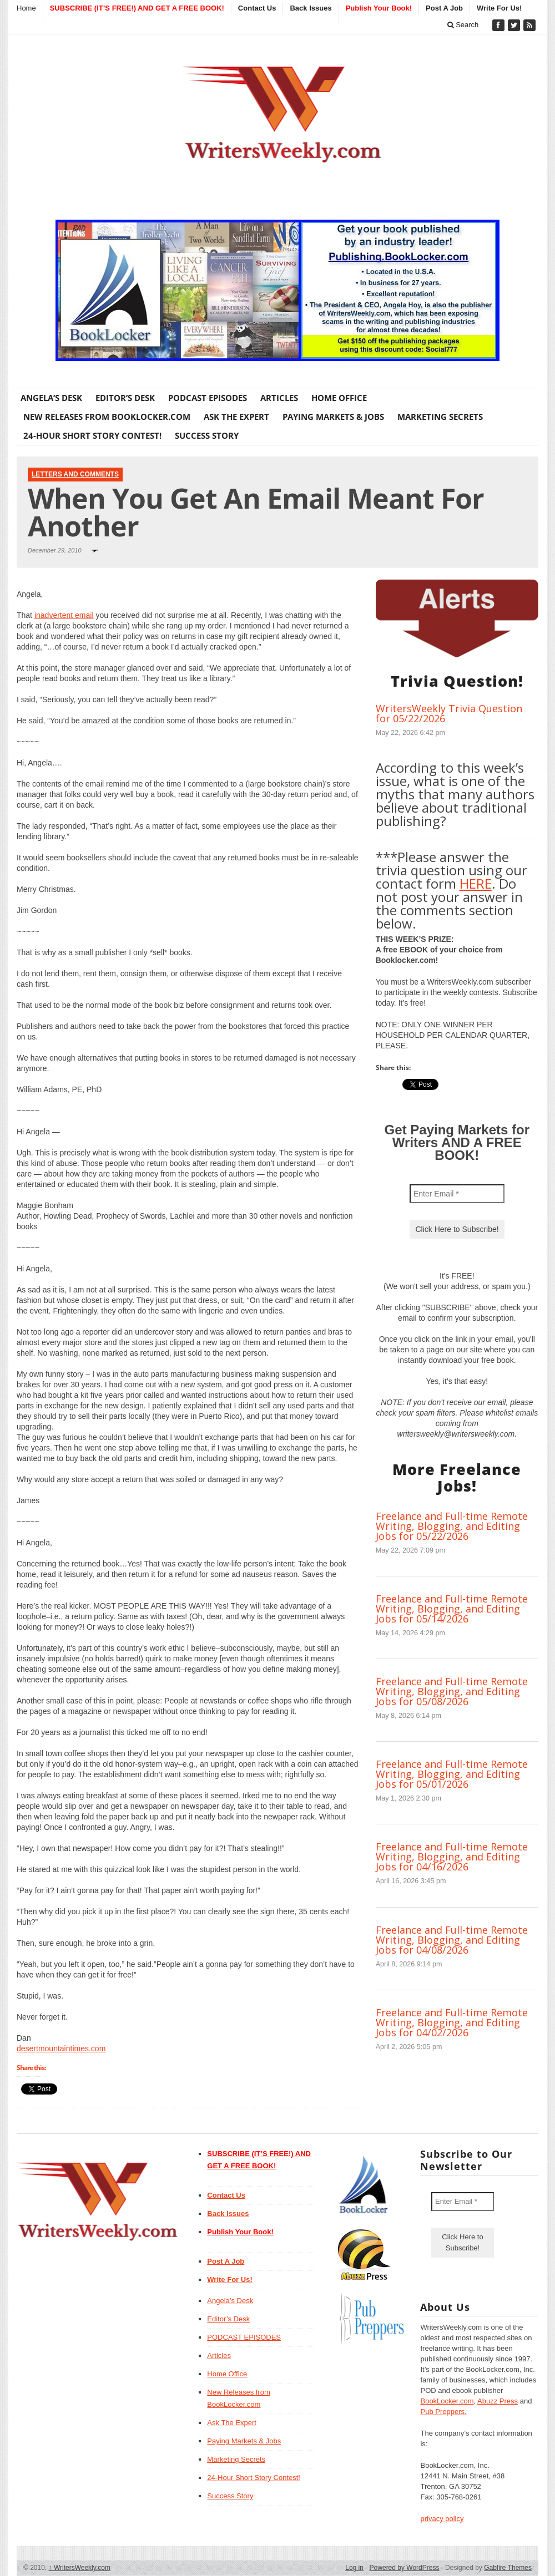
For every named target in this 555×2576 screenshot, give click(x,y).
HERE (476, 883)
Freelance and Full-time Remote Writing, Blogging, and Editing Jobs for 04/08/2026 (452, 1939)
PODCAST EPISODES (207, 397)
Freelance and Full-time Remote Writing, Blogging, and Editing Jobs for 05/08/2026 (452, 1691)
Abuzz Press (497, 2401)
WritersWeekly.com (79, 2568)
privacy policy (441, 2518)
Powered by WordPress (405, 2568)
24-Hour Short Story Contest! (92, 435)
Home (26, 8)
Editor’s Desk (125, 397)
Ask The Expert (236, 416)
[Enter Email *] (457, 1193)
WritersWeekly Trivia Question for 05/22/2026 (449, 713)
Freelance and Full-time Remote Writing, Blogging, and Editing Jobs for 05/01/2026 (452, 1774)
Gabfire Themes (508, 2568)
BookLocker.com (446, 2401)
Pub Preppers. (443, 2411)
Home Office (339, 397)
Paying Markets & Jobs (333, 416)
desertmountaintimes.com (61, 2048)
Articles (279, 397)
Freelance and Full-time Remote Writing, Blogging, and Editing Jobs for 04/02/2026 (452, 2022)
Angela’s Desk (51, 397)
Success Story (207, 435)
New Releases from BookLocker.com (106, 416)
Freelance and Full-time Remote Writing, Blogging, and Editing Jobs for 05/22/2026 (452, 1526)
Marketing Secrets (440, 416)
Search (463, 25)
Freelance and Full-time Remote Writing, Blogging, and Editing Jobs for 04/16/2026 (452, 1856)
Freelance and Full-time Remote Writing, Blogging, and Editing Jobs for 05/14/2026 (452, 1608)
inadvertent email (64, 615)
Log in (354, 2568)
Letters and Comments (75, 474)
